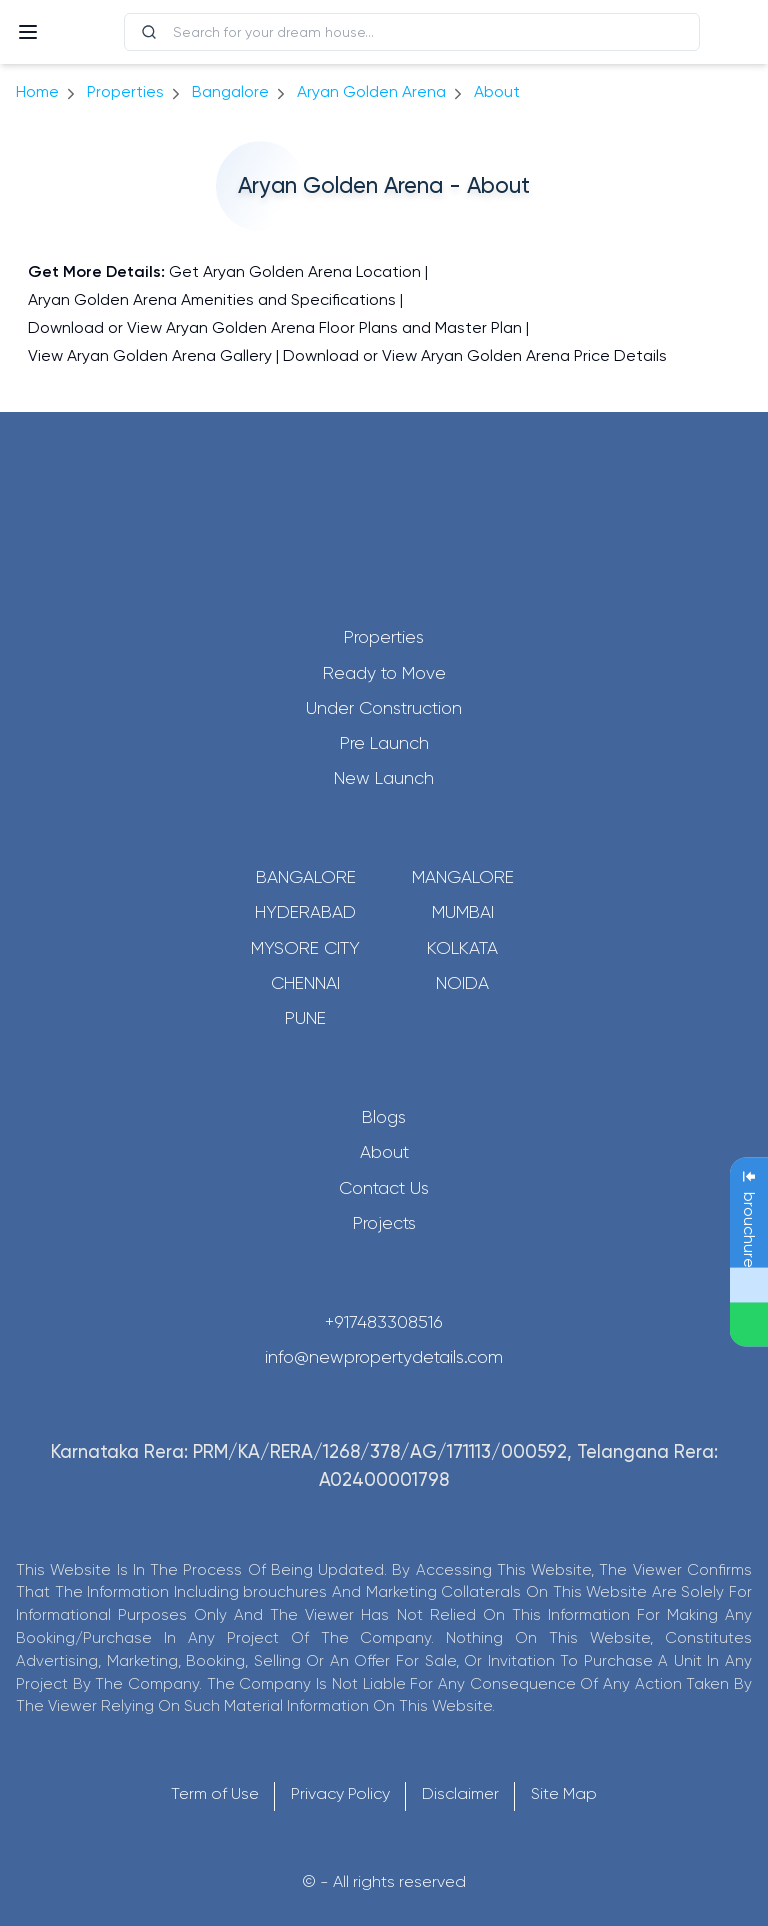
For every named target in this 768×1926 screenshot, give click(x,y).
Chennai (305, 983)
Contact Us (384, 1188)
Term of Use (215, 1793)
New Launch (384, 778)
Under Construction (384, 708)
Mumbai (463, 912)
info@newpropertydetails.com (384, 1357)
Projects (384, 1223)
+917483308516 (384, 1322)
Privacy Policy (340, 1793)
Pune (305, 1018)
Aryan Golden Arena (371, 91)
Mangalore (463, 877)
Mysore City (305, 948)
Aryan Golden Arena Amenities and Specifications (212, 299)
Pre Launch (384, 743)
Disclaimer (460, 1793)
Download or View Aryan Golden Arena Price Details (475, 355)
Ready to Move (384, 673)
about (497, 91)
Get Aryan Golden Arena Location (295, 271)
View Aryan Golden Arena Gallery (150, 355)
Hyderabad (305, 912)
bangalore (230, 91)
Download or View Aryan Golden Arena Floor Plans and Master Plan (275, 327)
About (384, 1152)
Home (37, 91)
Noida (462, 983)
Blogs (384, 1117)
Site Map (564, 1793)
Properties (125, 91)
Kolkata (462, 948)
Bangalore (306, 877)
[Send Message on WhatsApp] (749, 1325)
